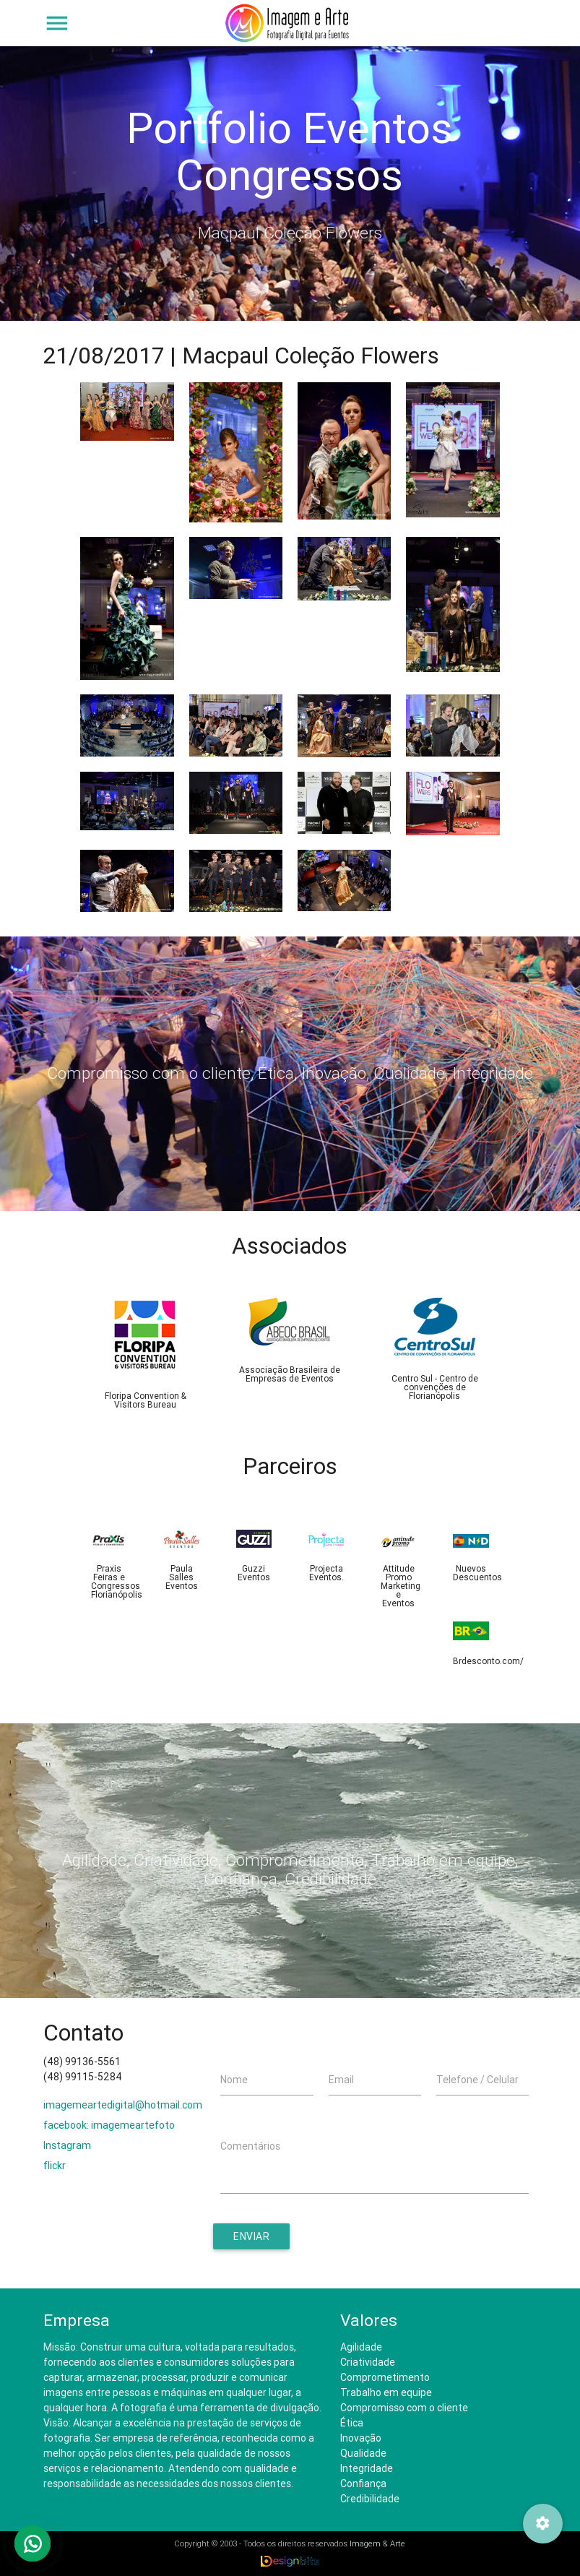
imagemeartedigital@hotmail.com (122, 2104)
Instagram (67, 2145)
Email (341, 2079)
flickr (54, 2165)
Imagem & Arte (377, 2543)
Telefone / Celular (477, 2079)
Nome (234, 2079)
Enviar (251, 2236)
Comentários (250, 2146)
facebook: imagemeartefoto (109, 2125)
